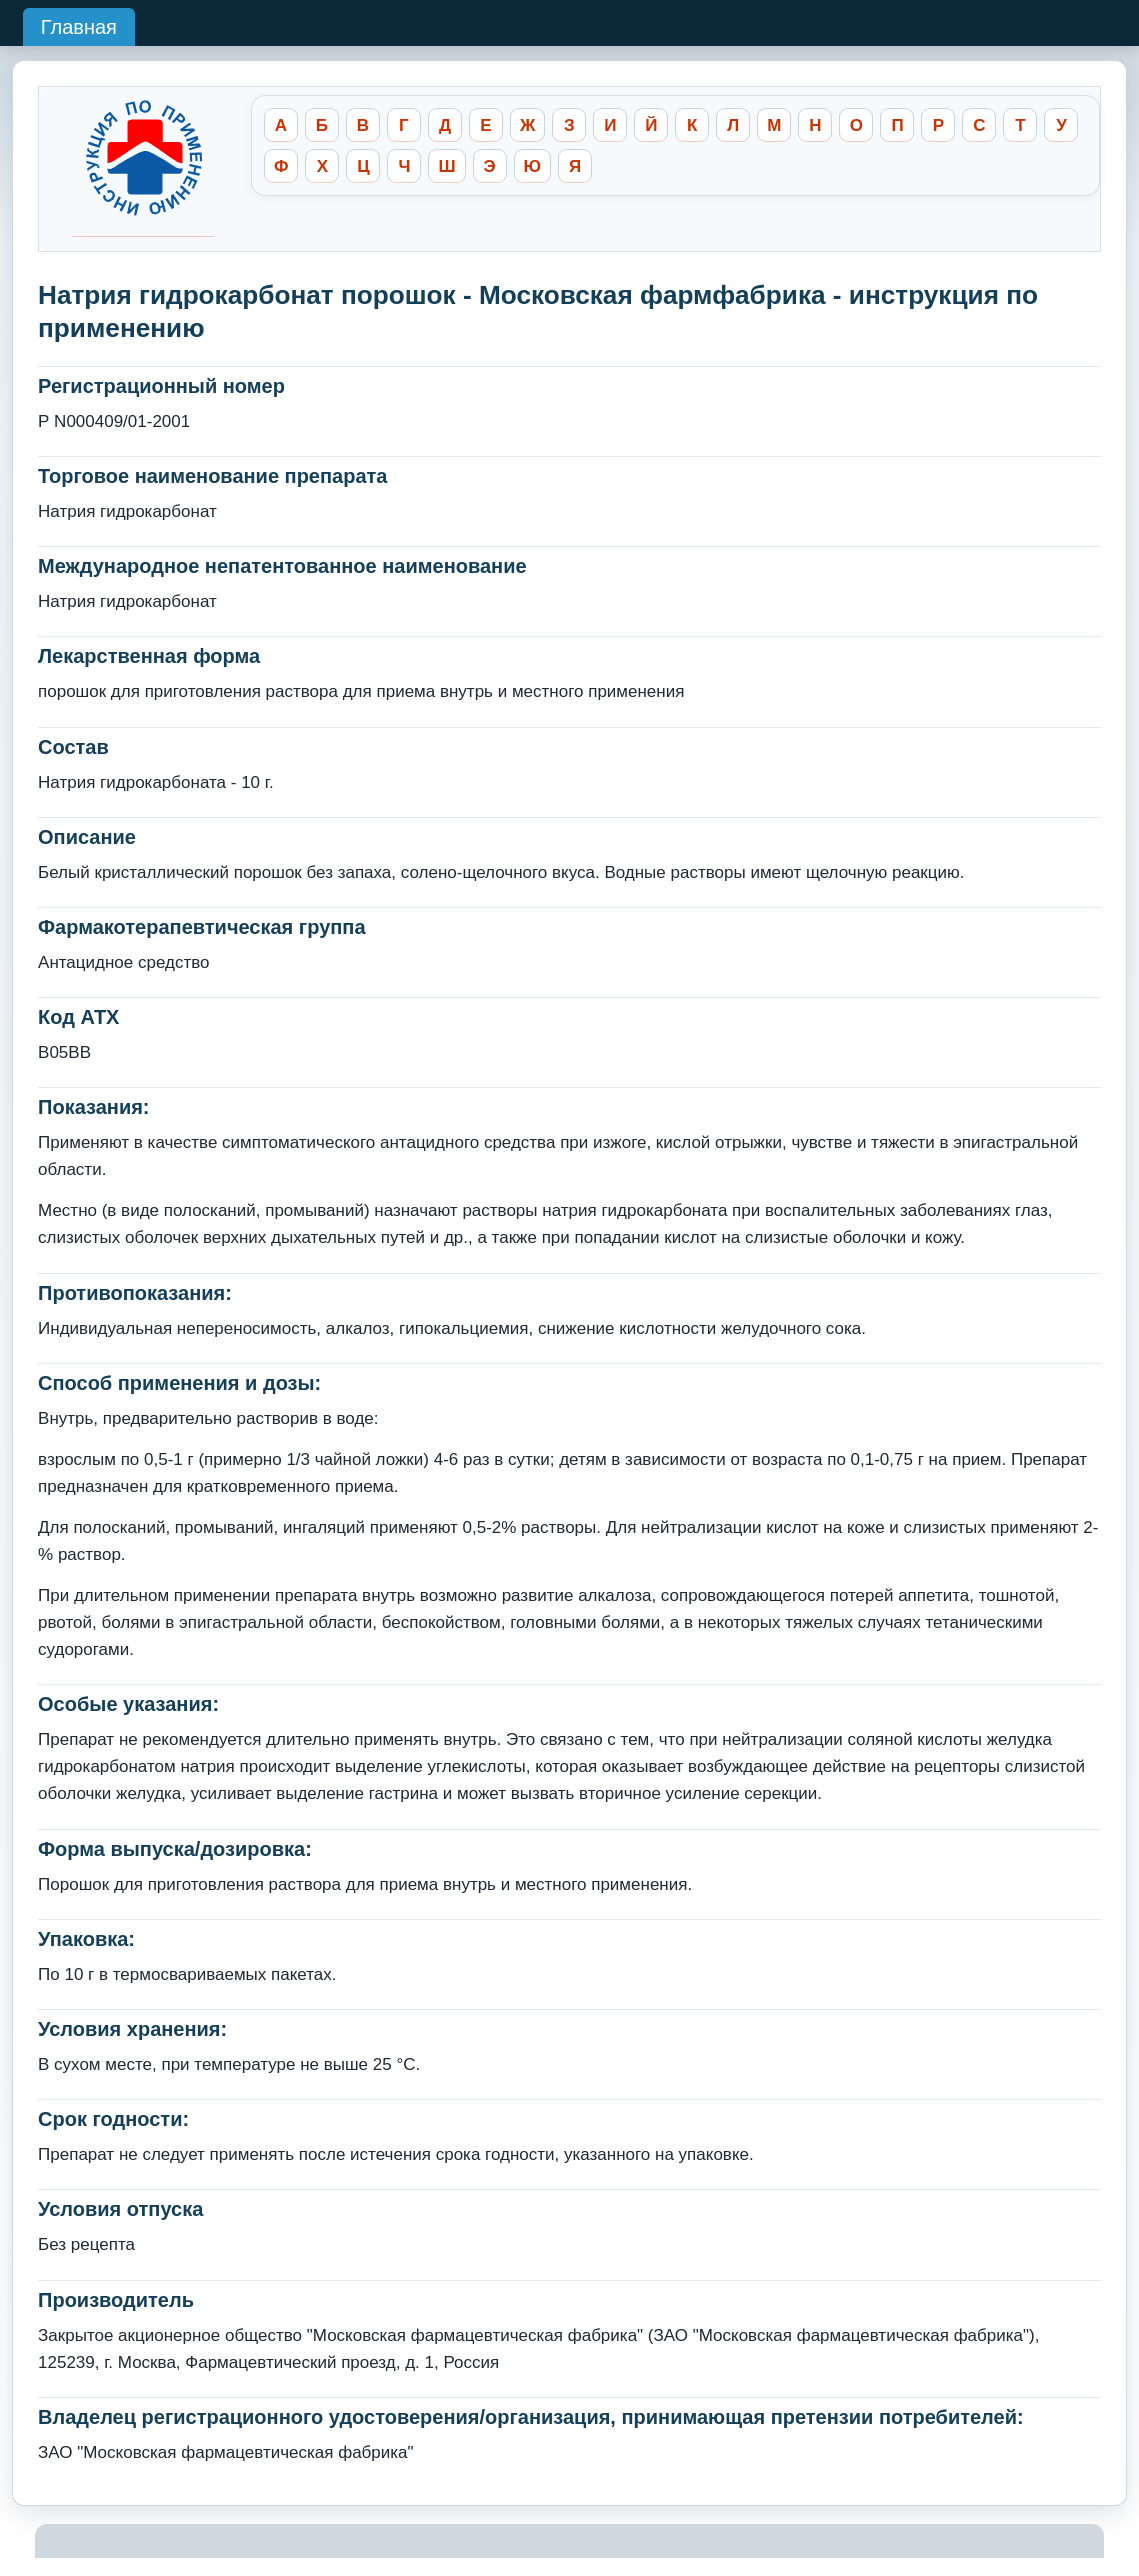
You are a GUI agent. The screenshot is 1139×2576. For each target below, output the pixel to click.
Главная (79, 27)
